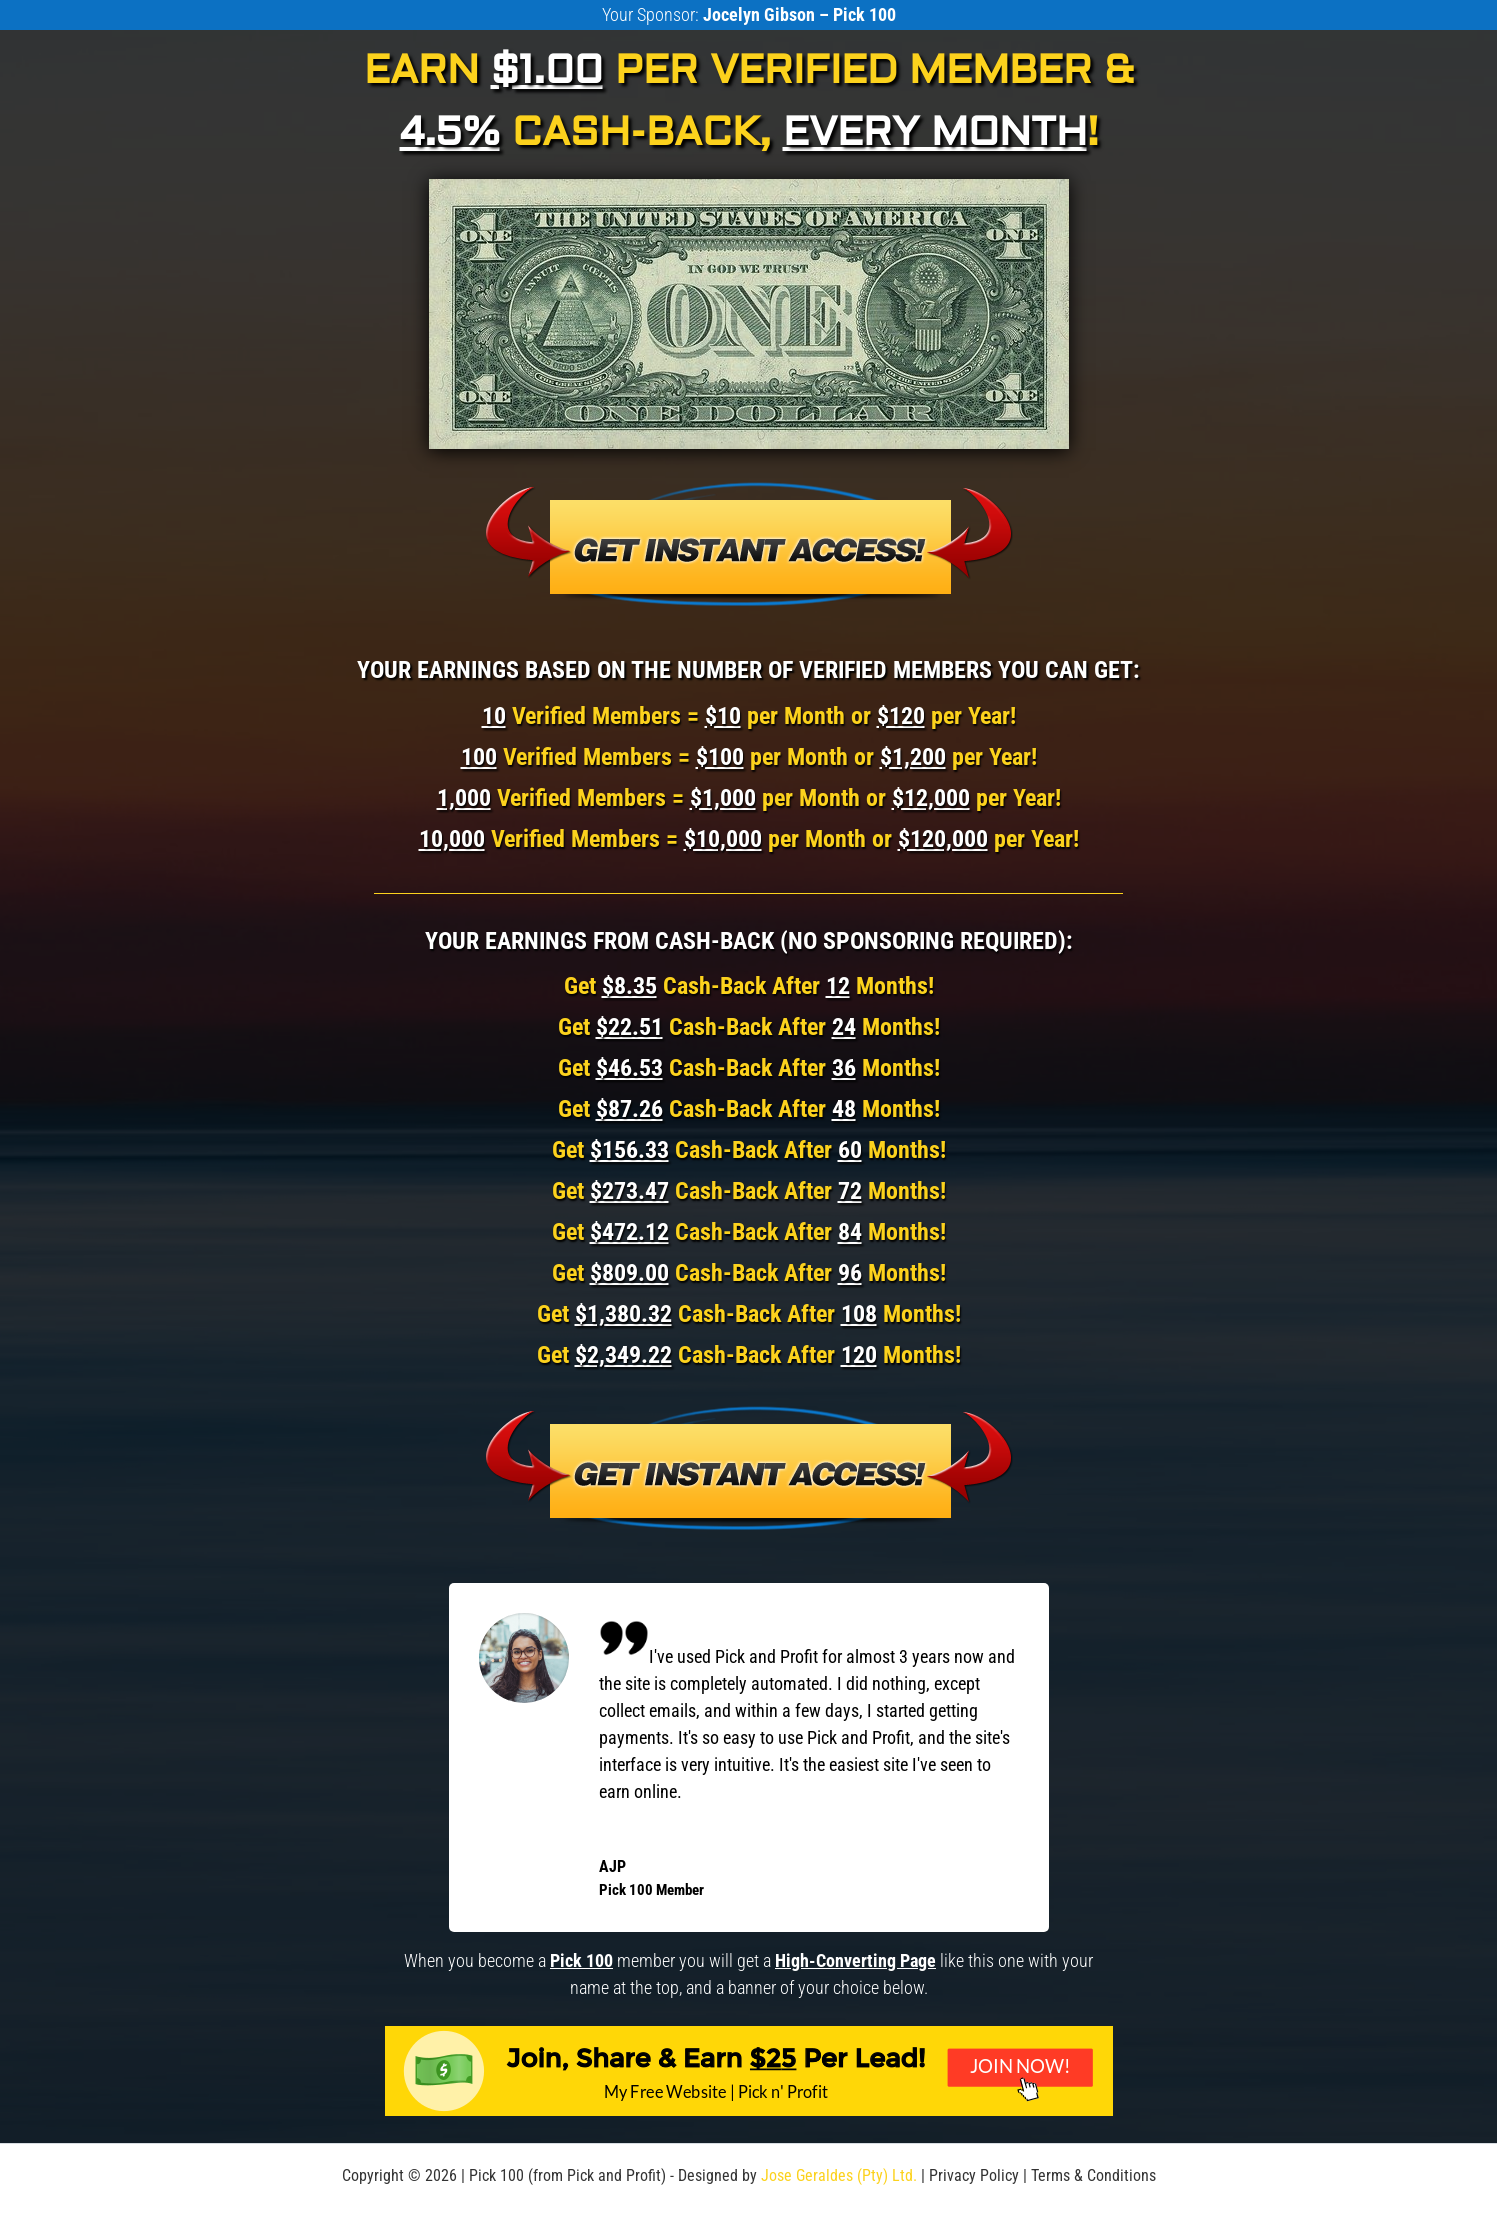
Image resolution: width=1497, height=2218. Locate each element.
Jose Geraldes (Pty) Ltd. (839, 2175)
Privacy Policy (974, 2175)
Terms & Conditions (1093, 2175)
